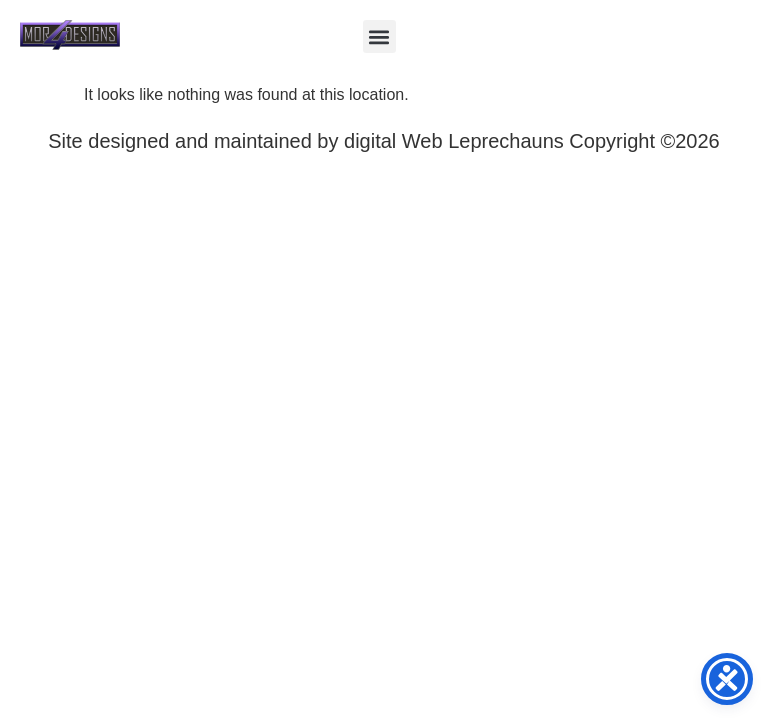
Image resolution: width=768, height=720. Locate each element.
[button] (379, 36)
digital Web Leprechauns (456, 141)
